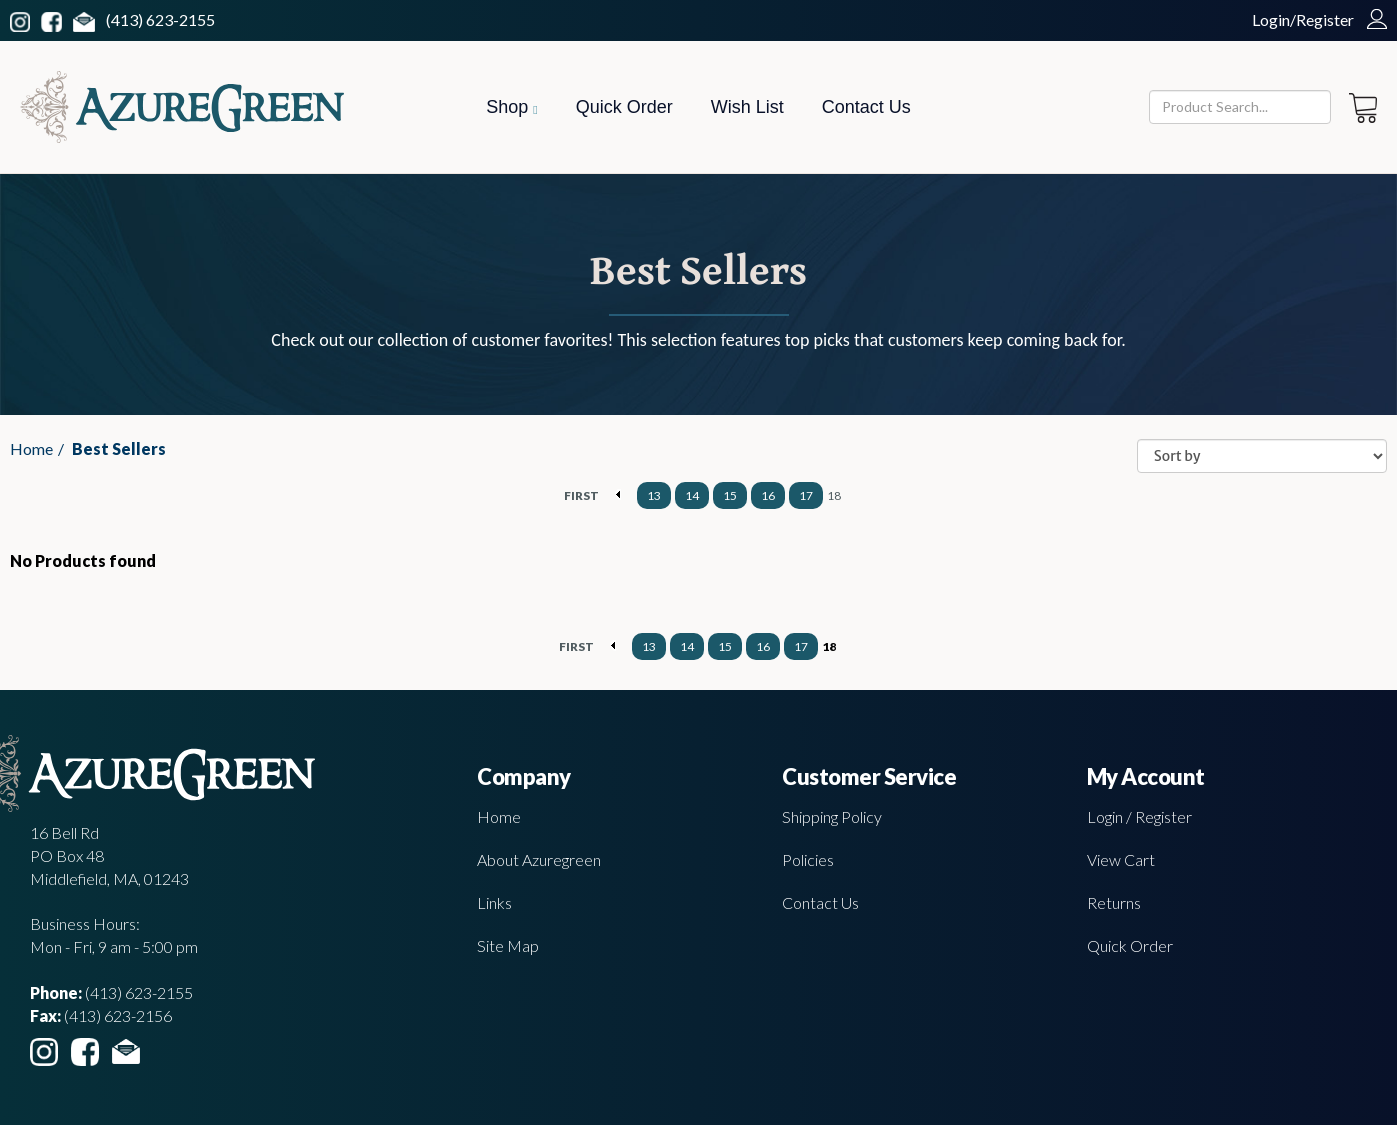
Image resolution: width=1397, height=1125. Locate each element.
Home (31, 448)
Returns (1114, 902)
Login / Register (1139, 816)
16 (768, 495)
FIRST (581, 495)
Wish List (747, 107)
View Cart (1121, 859)
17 (806, 495)
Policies (808, 859)
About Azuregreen (539, 859)
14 (692, 495)
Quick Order (624, 107)
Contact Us (866, 107)
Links (494, 902)
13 (654, 495)
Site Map (508, 945)
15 (730, 495)
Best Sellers (119, 448)
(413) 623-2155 (160, 19)
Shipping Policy (832, 816)
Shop (511, 107)
